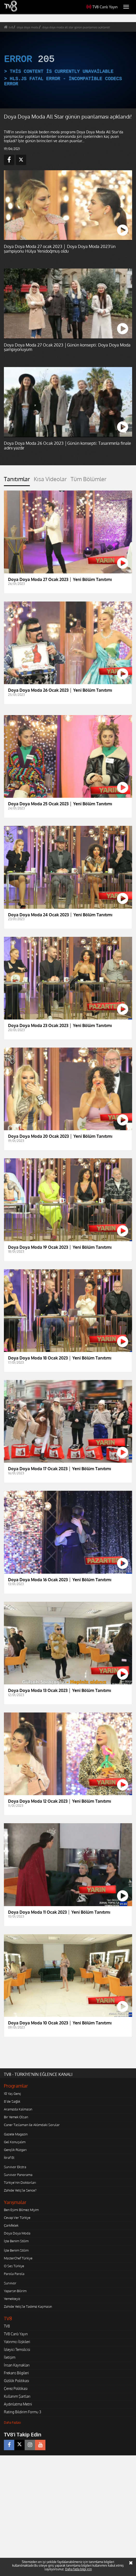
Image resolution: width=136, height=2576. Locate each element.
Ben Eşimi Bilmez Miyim (21, 2210)
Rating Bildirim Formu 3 (22, 2412)
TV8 (7, 2326)
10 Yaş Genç (12, 2093)
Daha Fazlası (12, 2422)
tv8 (11, 27)
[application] (68, 70)
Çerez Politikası (16, 2388)
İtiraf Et (9, 2157)
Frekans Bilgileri (16, 2373)
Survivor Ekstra (15, 2167)
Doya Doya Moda (17, 2233)
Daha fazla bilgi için (78, 2569)
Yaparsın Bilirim (15, 2291)
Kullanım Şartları (17, 2396)
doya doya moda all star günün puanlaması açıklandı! (76, 27)
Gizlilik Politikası (16, 2380)
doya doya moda (27, 27)
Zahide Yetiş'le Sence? (20, 2190)
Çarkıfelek (11, 2225)
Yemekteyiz (12, 2299)
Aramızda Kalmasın (18, 2109)
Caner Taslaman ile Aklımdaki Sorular (32, 2125)
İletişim (9, 2357)
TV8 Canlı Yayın (102, 7)
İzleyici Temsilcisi (17, 2349)
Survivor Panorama (18, 2175)
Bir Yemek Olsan (16, 2117)
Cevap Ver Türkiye (17, 2217)
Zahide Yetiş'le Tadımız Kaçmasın (28, 2306)
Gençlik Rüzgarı (15, 2150)
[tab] (17, 481)
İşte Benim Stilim (16, 2241)
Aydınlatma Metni (18, 2404)
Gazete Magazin (16, 2134)
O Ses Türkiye (14, 2266)
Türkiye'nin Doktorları (20, 2182)
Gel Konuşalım (14, 2142)
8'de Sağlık (12, 2101)
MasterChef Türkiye (18, 2258)
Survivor (10, 2283)
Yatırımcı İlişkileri (17, 2341)
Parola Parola (14, 2274)
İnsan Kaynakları (17, 2365)
